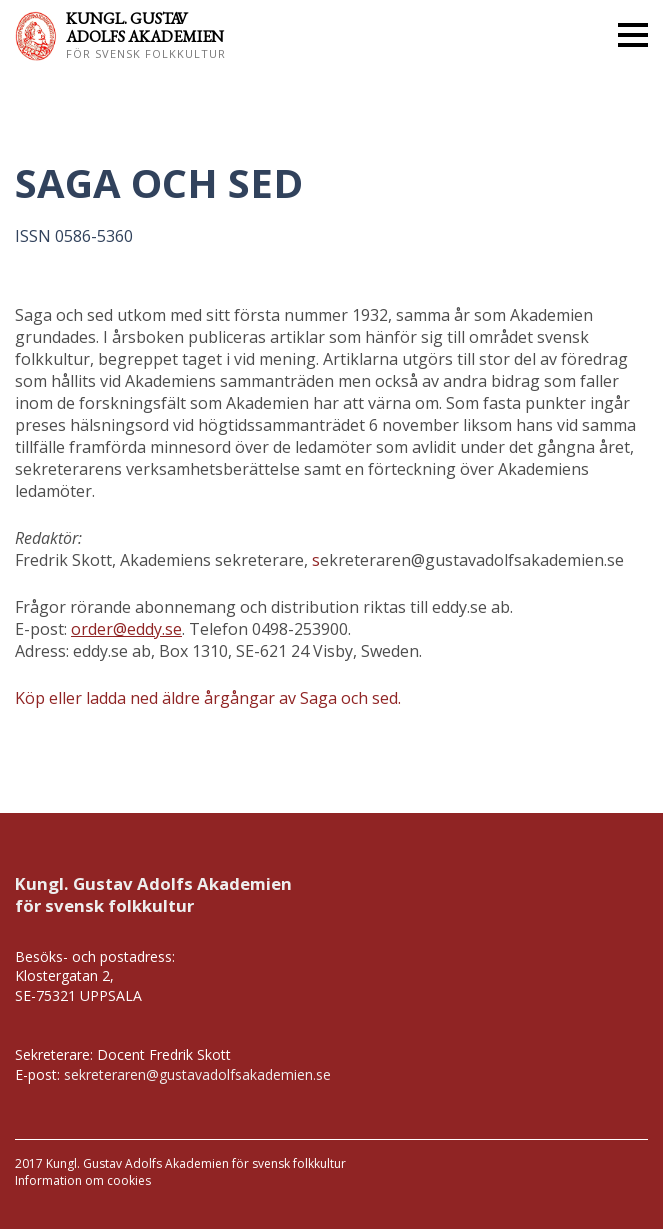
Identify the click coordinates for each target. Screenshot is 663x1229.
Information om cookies (83, 1180)
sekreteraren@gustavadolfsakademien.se (197, 1074)
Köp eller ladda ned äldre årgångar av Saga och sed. (208, 698)
